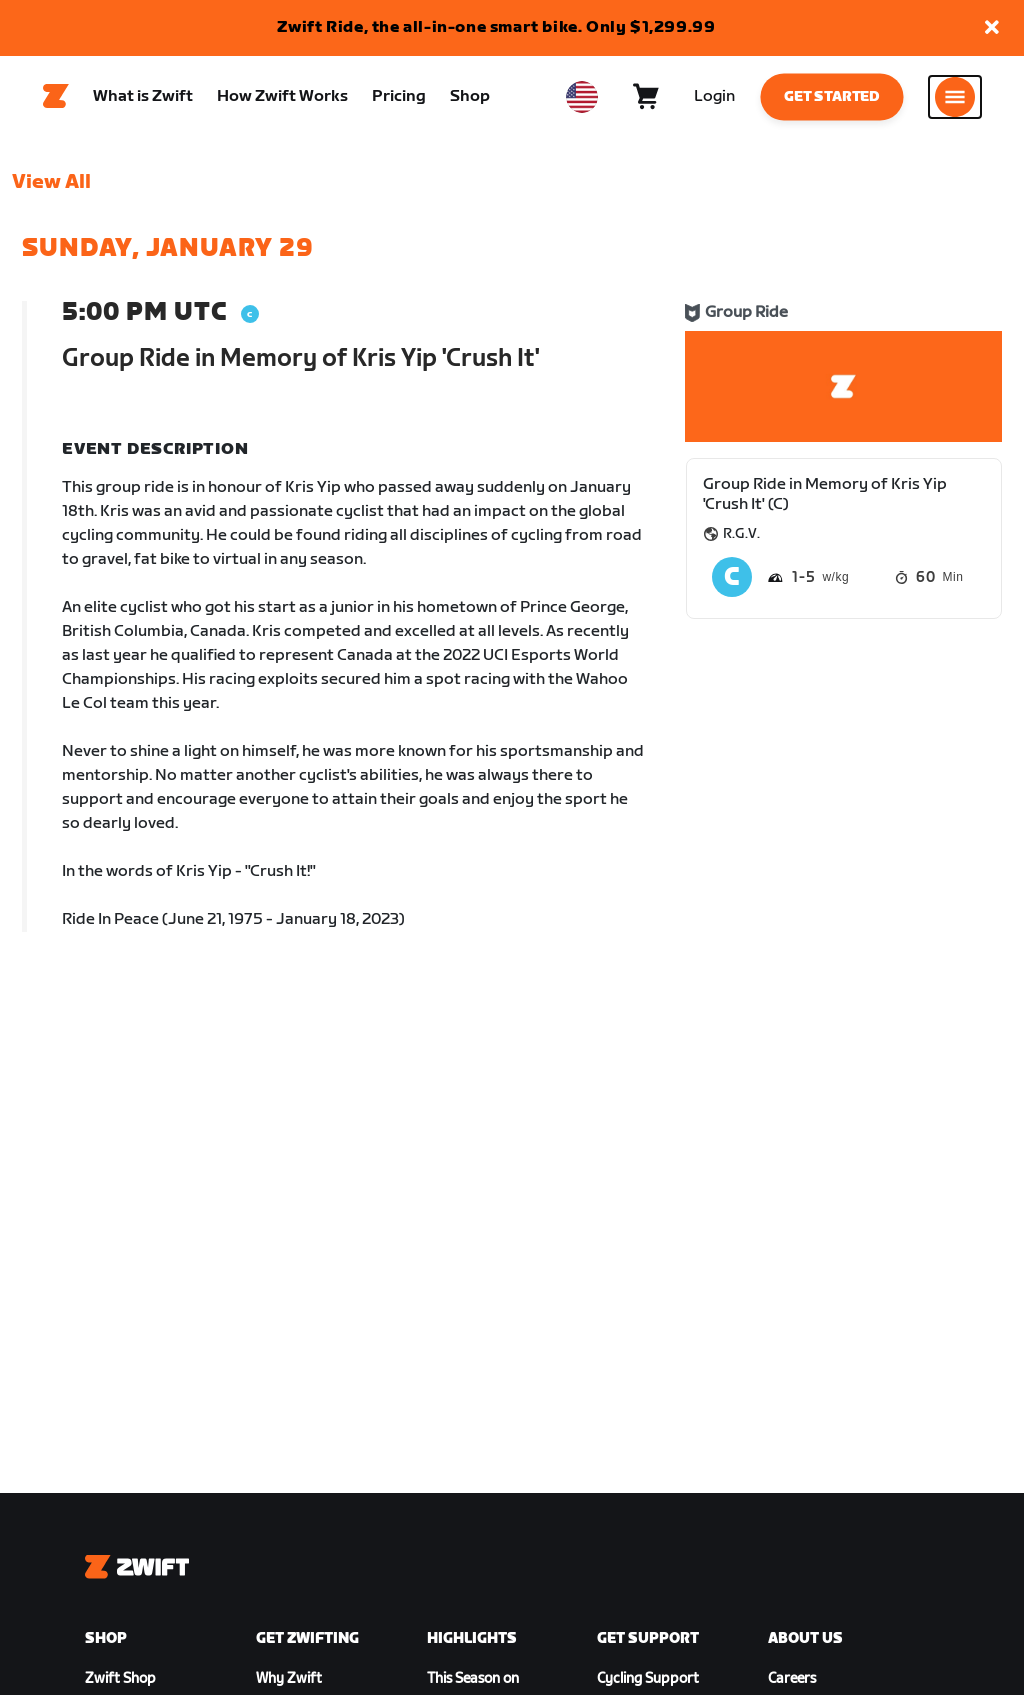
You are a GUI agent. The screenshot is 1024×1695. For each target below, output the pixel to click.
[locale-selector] (582, 101)
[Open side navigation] (955, 101)
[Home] (56, 101)
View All (51, 191)
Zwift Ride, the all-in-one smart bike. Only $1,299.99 (496, 27)
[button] (992, 28)
